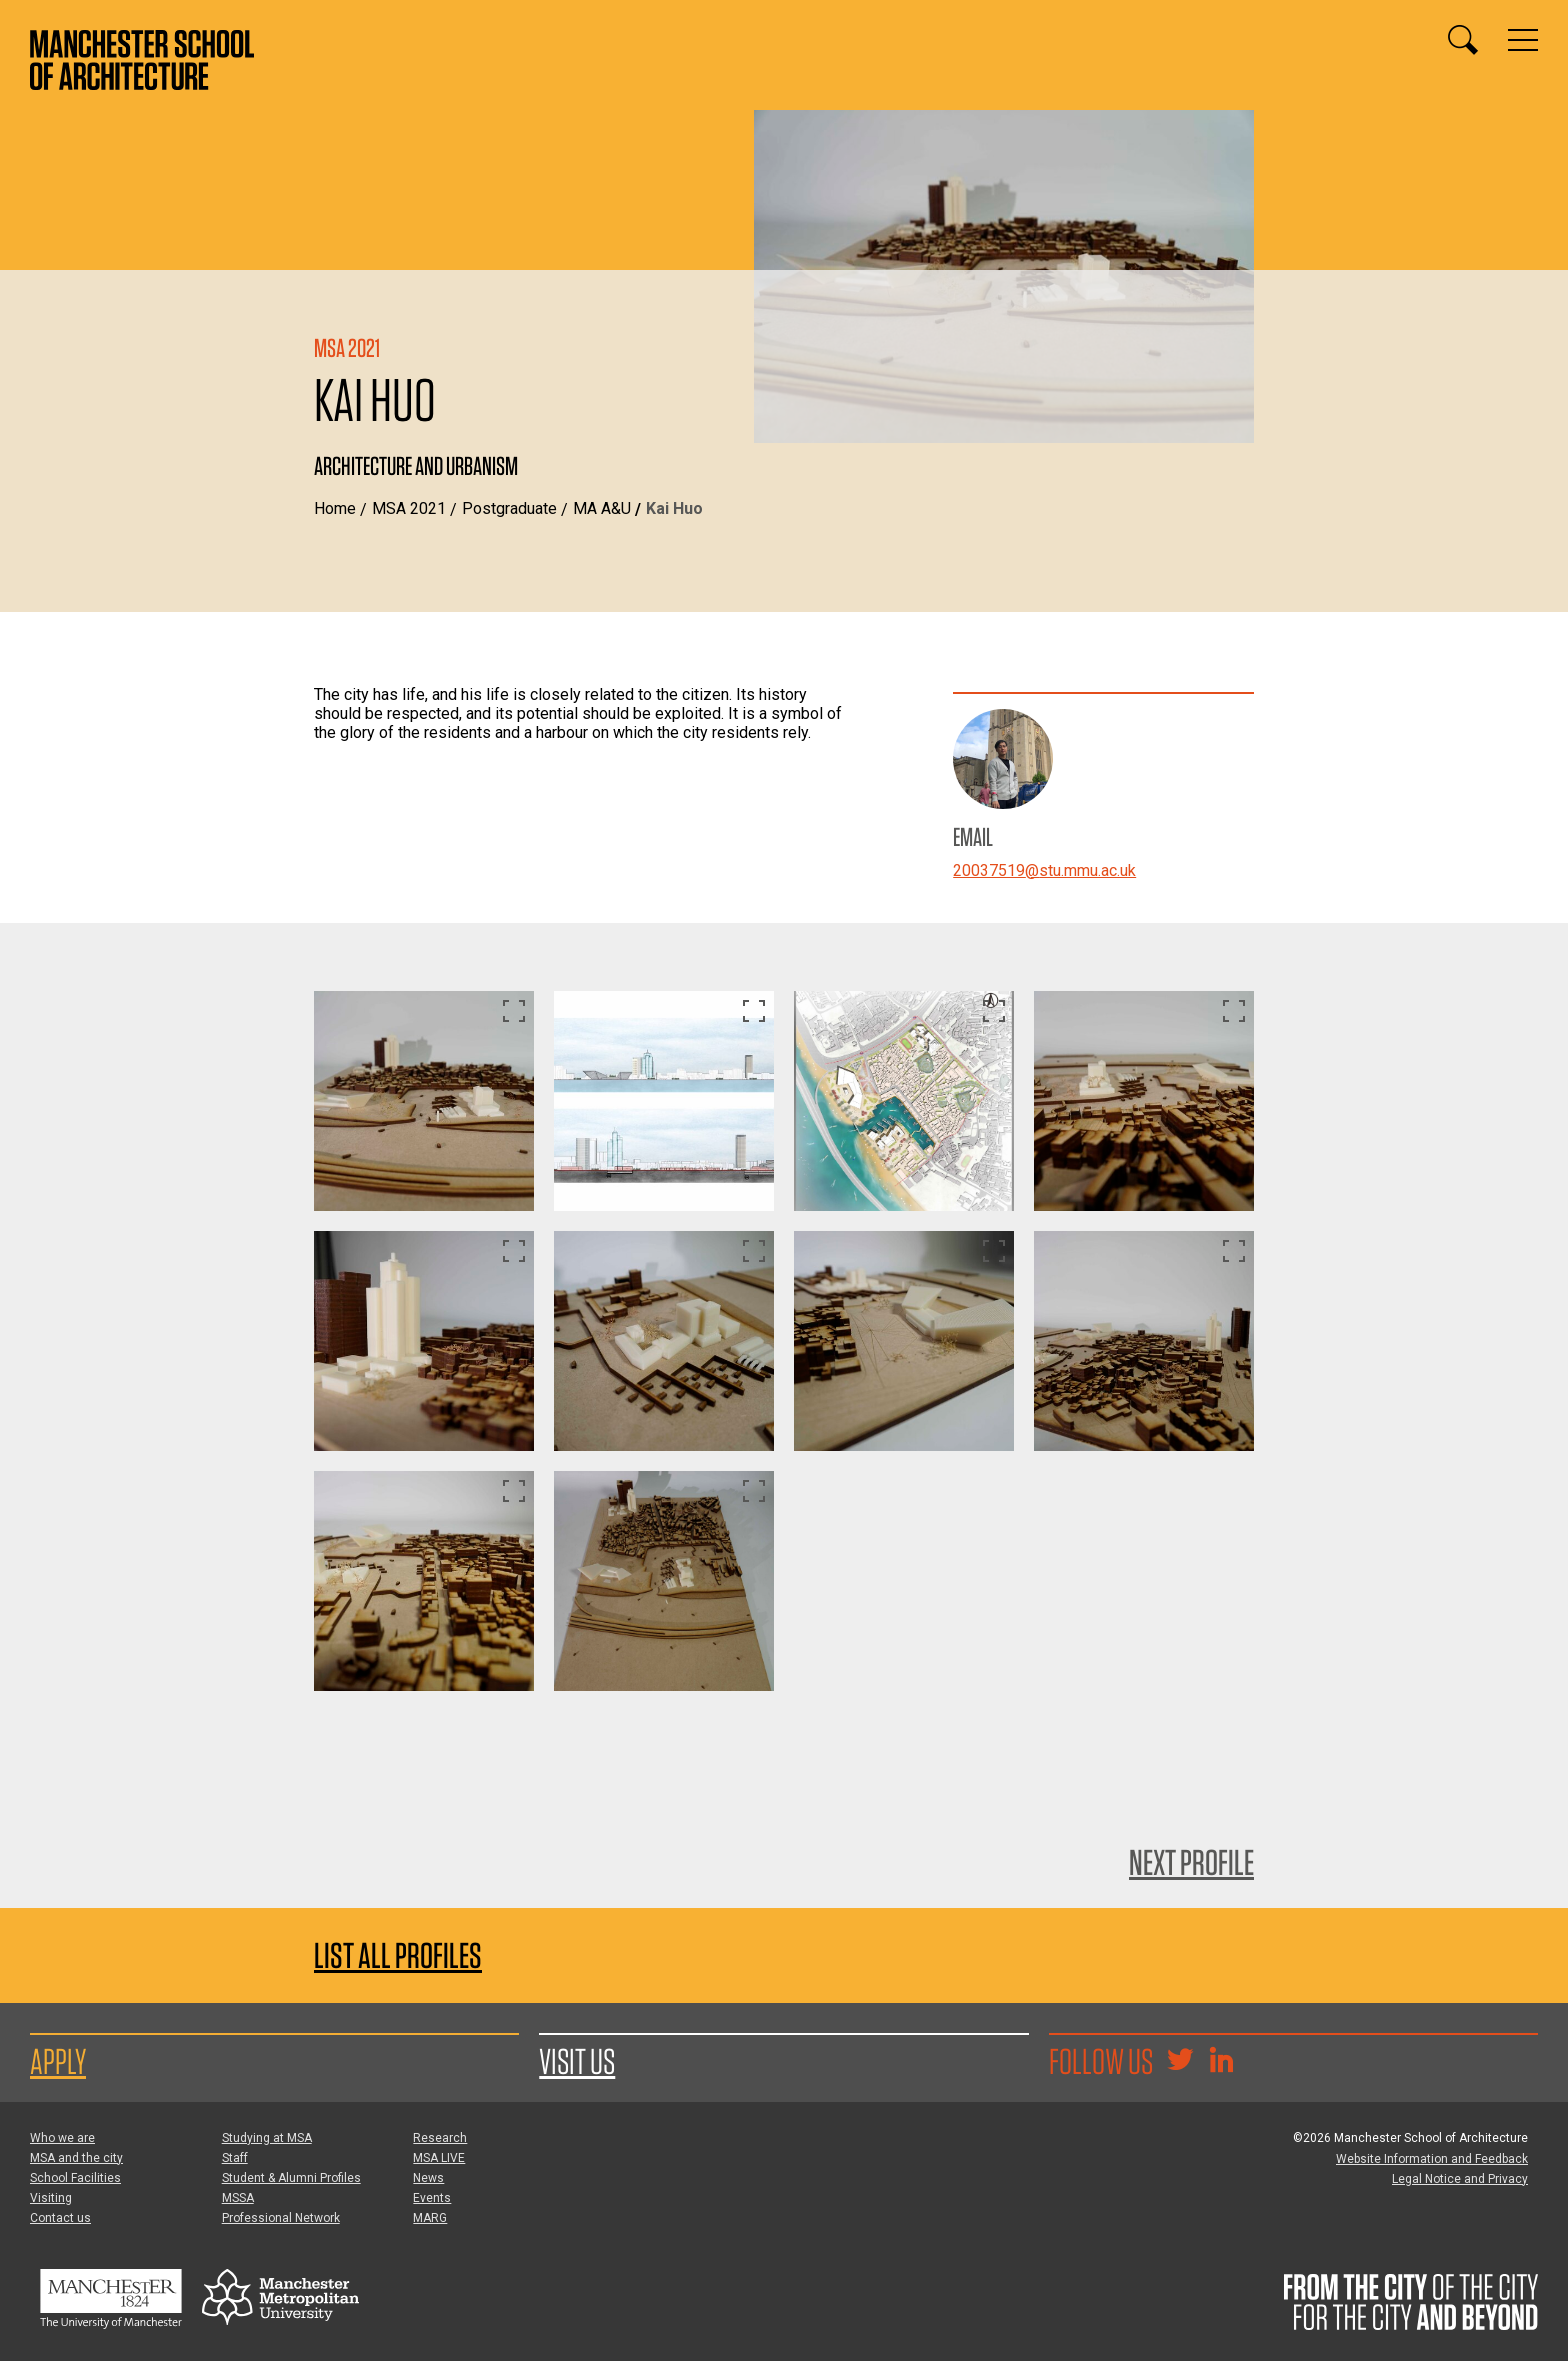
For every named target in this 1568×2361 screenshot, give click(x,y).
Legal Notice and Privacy (1460, 2179)
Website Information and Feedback (1432, 2159)
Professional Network (281, 2218)
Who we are (62, 2138)
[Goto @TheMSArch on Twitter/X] (1180, 2062)
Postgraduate (509, 508)
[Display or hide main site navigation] (1523, 40)
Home (335, 508)
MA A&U (602, 508)
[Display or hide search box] (1463, 40)
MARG (430, 2218)
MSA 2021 (409, 508)
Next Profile (1191, 1862)
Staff (235, 2158)
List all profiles (398, 1955)
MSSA (238, 2198)
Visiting (51, 2198)
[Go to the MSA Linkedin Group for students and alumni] (1221, 2062)
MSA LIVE (439, 2158)
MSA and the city (76, 2158)
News (428, 2178)
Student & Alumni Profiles (291, 2178)
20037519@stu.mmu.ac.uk (1044, 870)
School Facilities (75, 2178)
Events (432, 2198)
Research (440, 2138)
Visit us (577, 2061)
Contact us (60, 2218)
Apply (58, 2061)
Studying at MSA (267, 2138)
